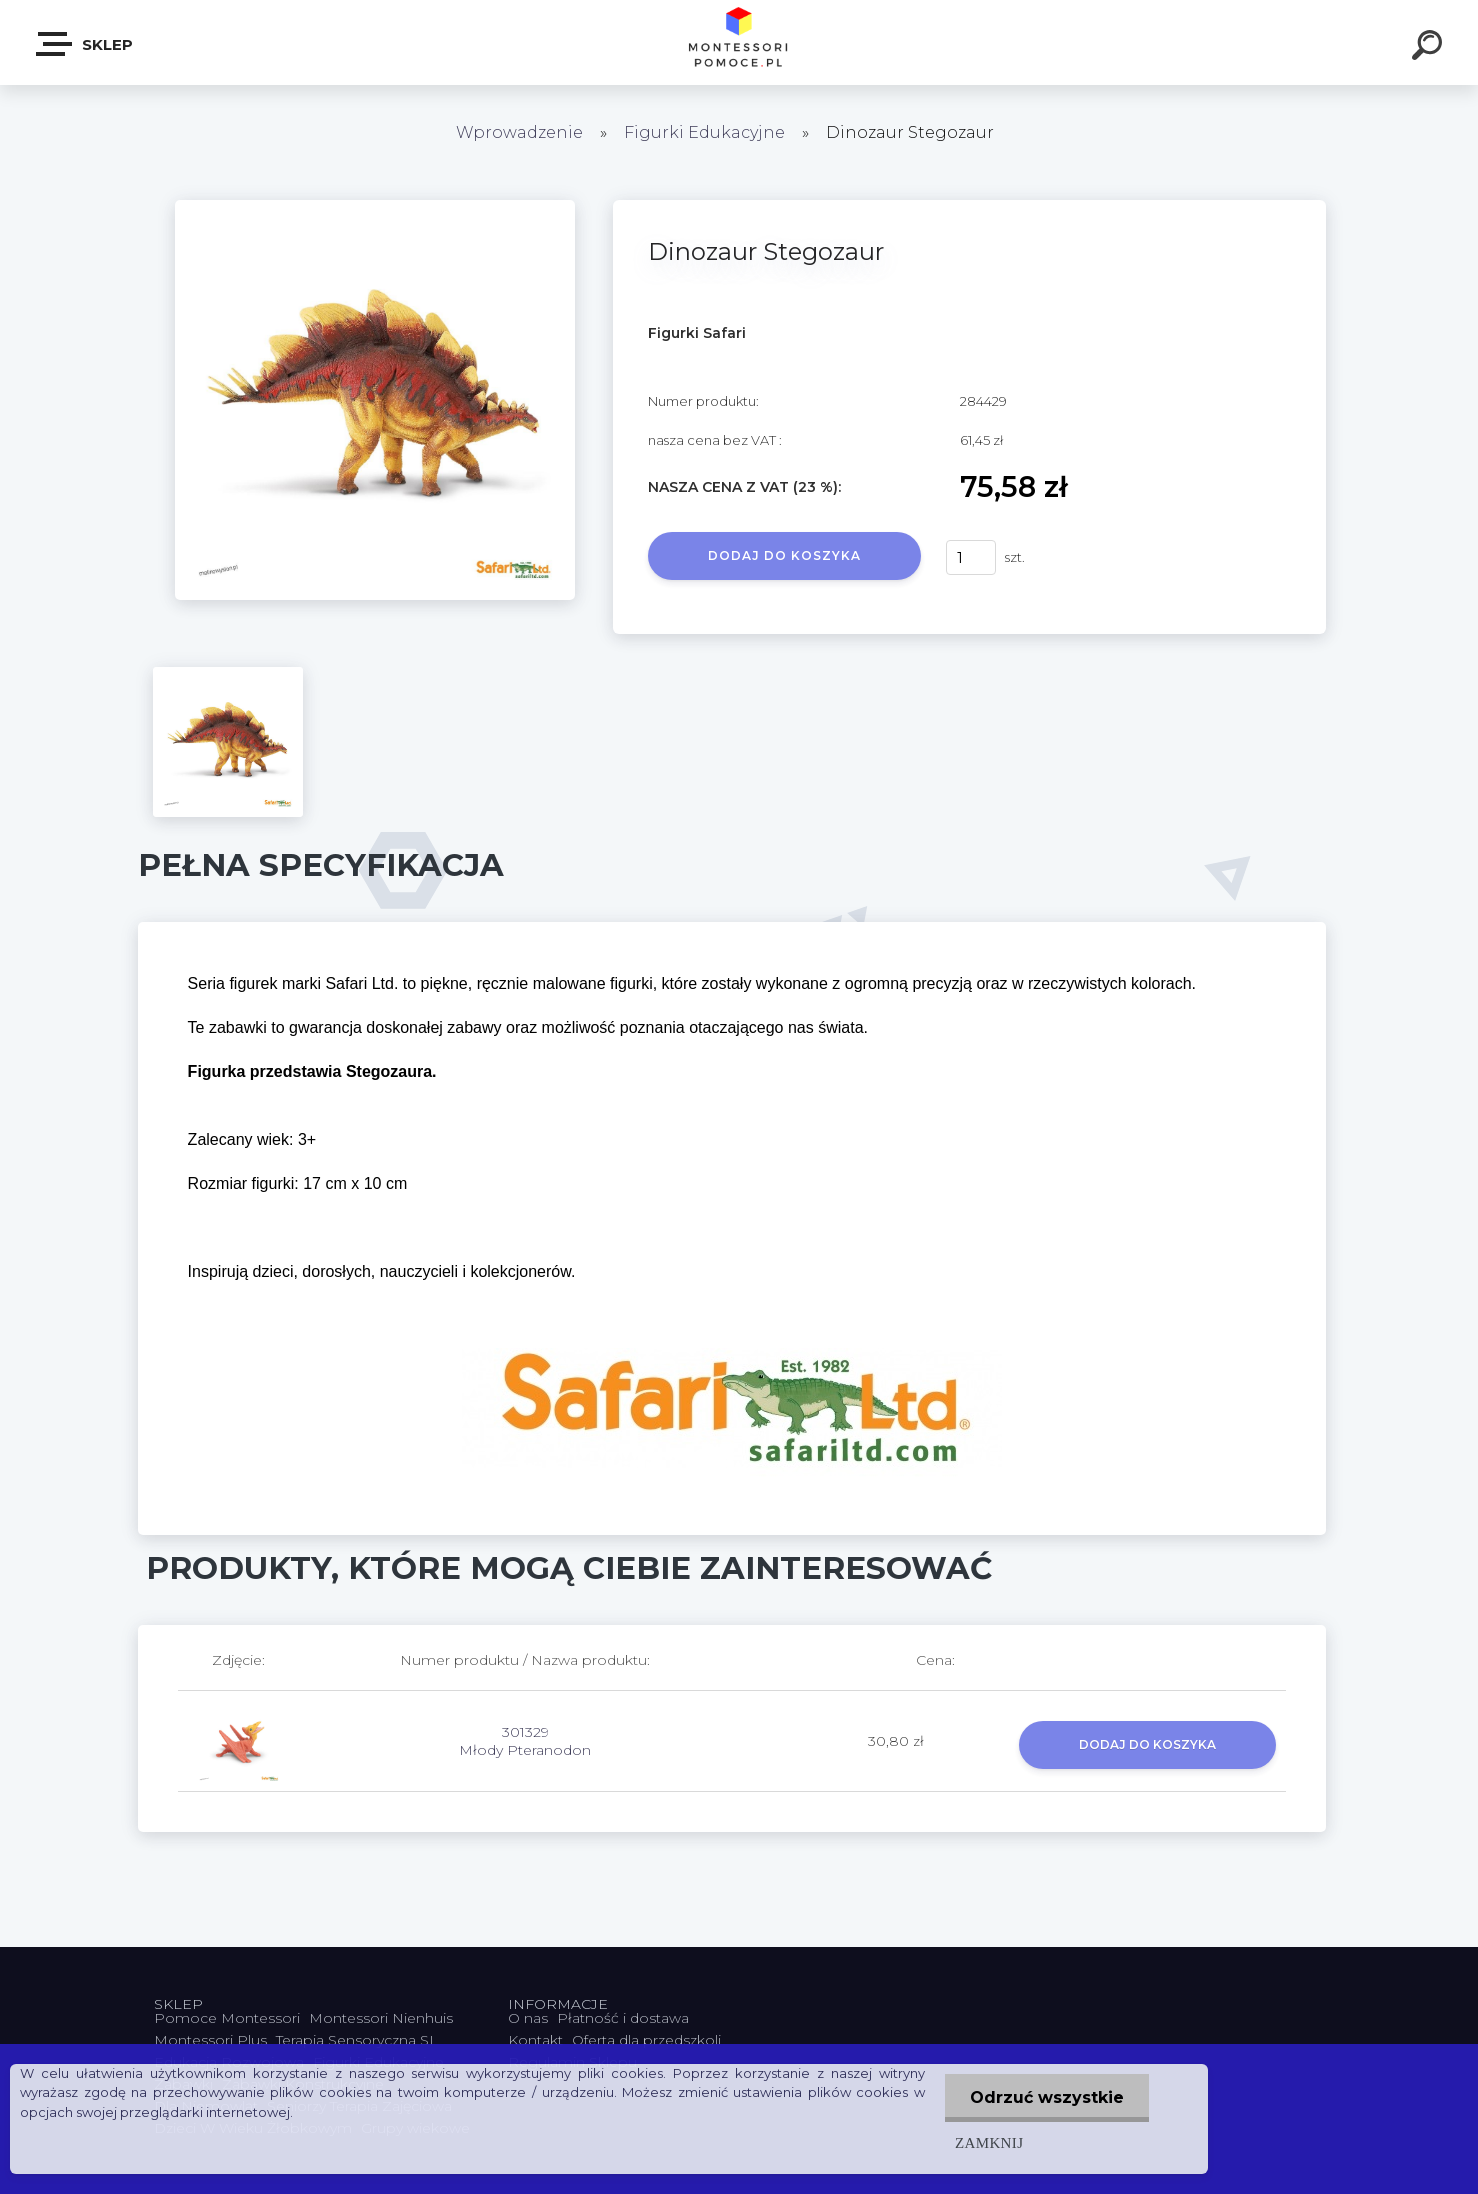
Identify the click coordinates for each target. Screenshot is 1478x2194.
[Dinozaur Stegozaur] (375, 207)
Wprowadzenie (519, 132)
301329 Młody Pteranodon (525, 1741)
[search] (1430, 48)
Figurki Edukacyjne (706, 132)
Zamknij (989, 2142)
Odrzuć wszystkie (1047, 2097)
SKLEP (85, 44)
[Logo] (739, 42)
